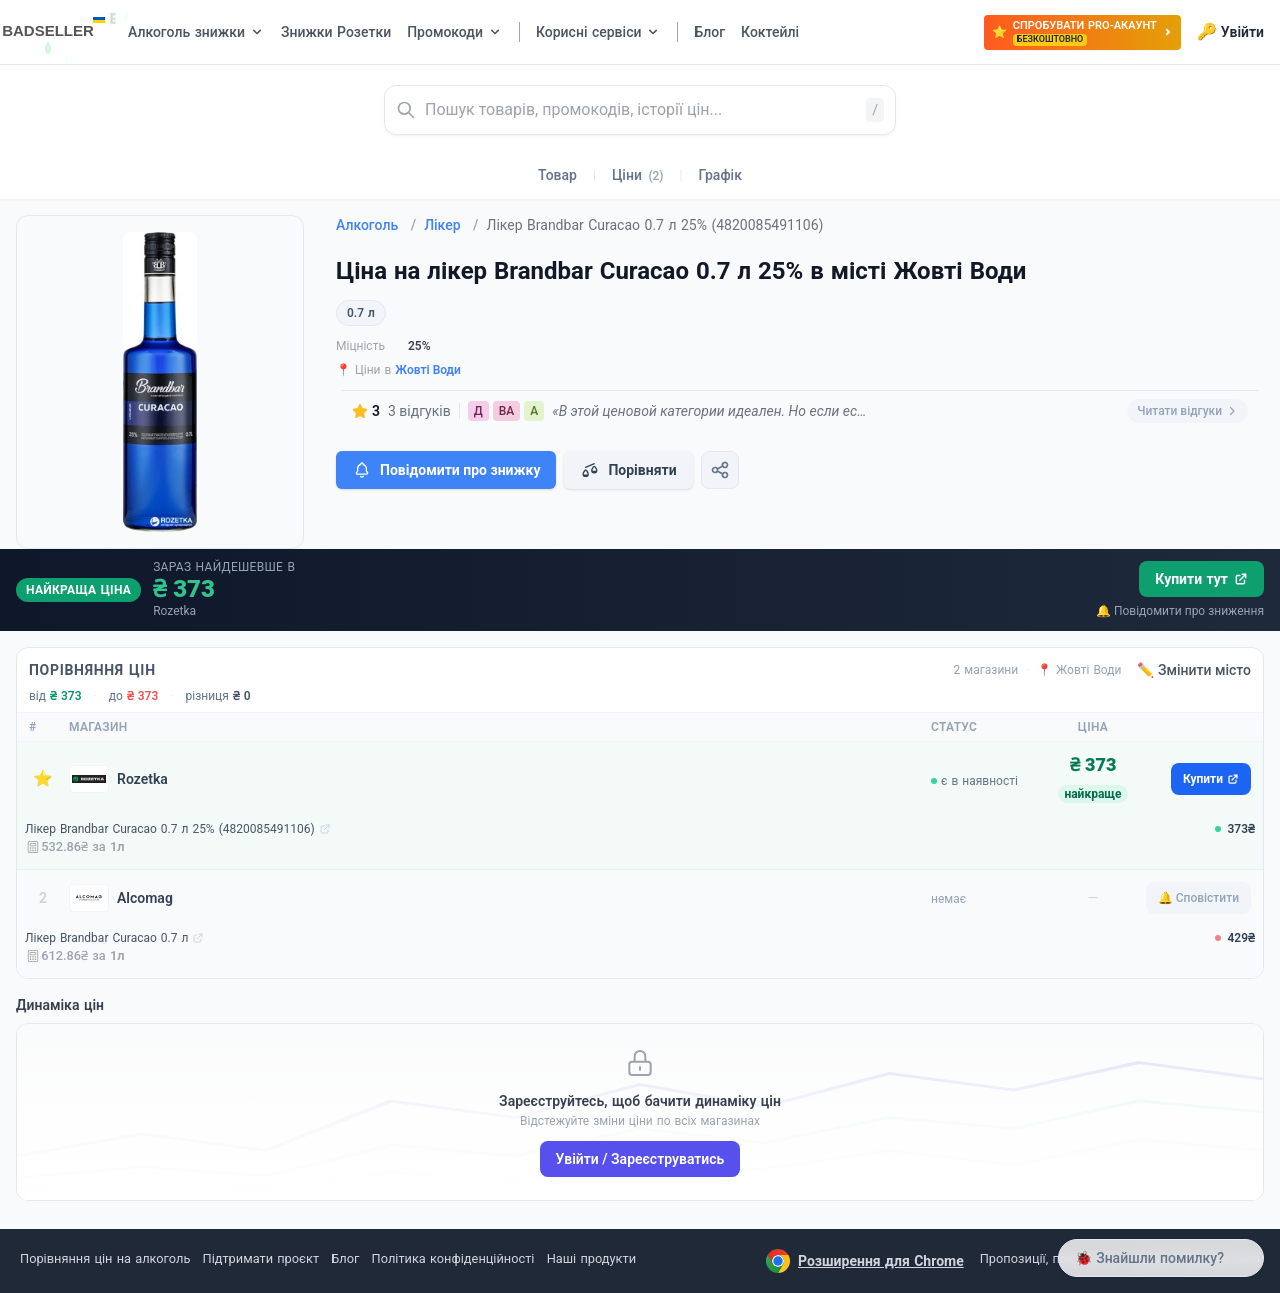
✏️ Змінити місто (1194, 670)
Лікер (451, 225)
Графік (720, 175)
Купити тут (1201, 579)
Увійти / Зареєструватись (640, 1159)
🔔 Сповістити (1198, 898)
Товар (557, 175)
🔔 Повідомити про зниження (1180, 611)
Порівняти (628, 470)
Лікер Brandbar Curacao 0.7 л (106, 938)
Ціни (638, 175)
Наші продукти (591, 1258)
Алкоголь (376, 225)
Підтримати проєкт (261, 1258)
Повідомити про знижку (446, 470)
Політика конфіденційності (453, 1258)
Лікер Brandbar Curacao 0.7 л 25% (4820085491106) (170, 829)
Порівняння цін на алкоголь (105, 1258)
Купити (1211, 779)
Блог (345, 1258)
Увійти (1230, 32)
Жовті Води (428, 370)
